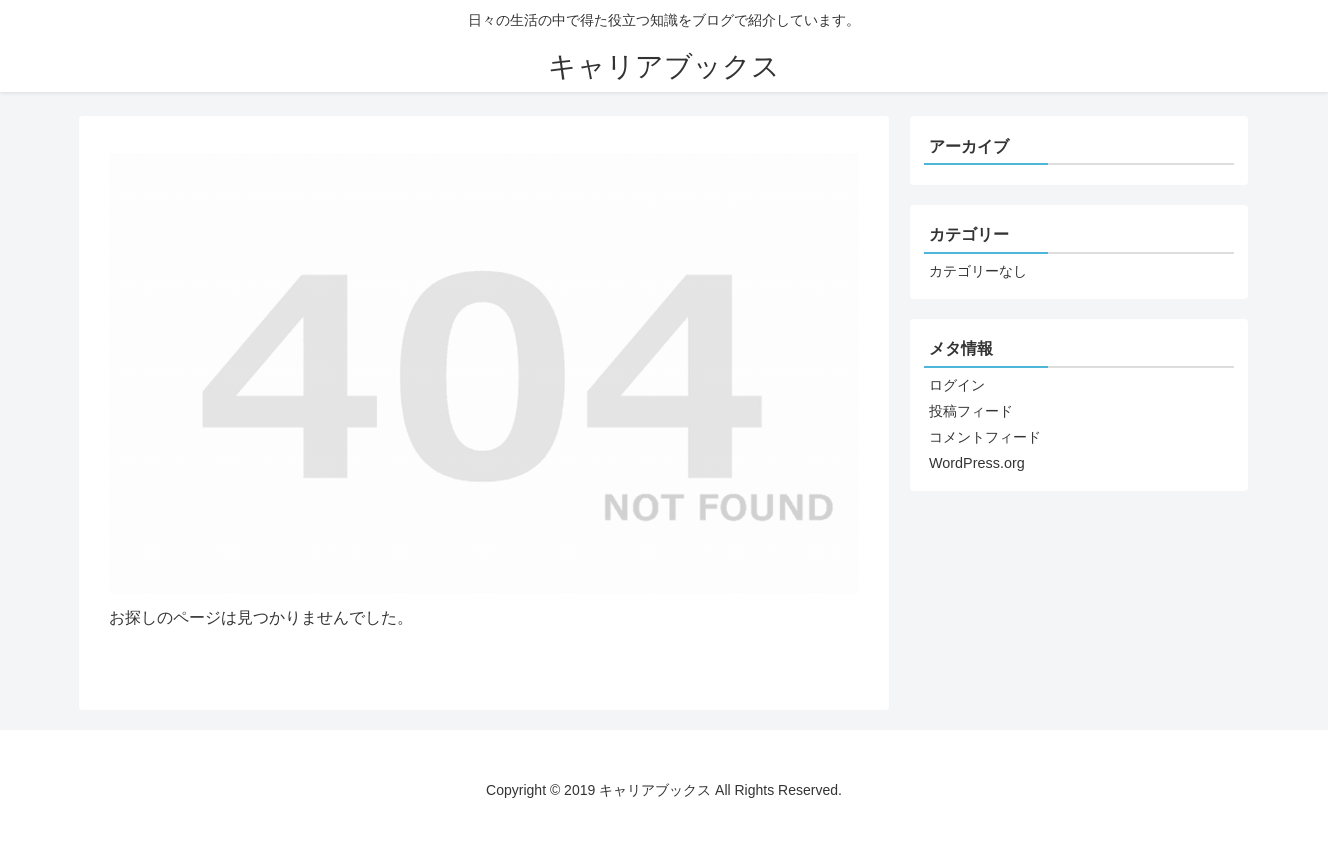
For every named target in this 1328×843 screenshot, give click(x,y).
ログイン (957, 385)
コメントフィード (985, 437)
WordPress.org (977, 463)
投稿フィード (971, 411)
